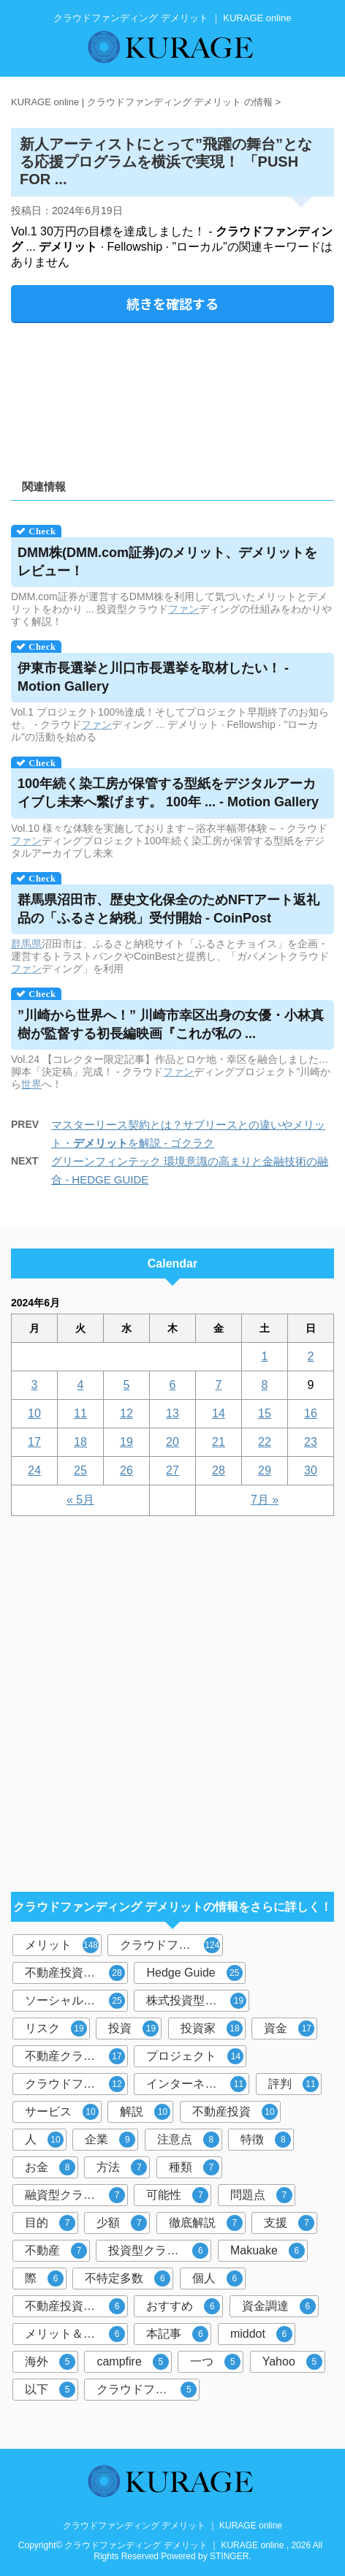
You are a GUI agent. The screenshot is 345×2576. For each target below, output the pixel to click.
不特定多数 (127, 2278)
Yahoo (292, 2362)
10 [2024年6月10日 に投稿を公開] (34, 1413)
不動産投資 (235, 2112)
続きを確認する (172, 303)
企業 (110, 2140)
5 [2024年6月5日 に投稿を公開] (127, 1385)
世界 (31, 1084)
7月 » (264, 1499)
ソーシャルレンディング (76, 2001)
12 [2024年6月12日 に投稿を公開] (126, 1413)
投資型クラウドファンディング (159, 2251)
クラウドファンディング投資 (76, 2084)
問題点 (261, 2195)
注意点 (188, 2140)
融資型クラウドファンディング (76, 2195)
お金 (50, 2167)
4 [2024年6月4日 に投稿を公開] (80, 1385)
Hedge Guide (194, 1973)
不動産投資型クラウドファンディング (76, 1973)
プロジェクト (194, 2056)
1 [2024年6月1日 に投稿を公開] (265, 1356)
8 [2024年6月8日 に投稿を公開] (265, 1385)
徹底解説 (206, 2223)
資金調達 (279, 2306)
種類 (194, 2167)
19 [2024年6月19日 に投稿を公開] (126, 1442)
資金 (289, 2028)
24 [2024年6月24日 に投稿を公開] (34, 1470)
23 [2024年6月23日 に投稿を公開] (310, 1442)
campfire (132, 2362)
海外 (50, 2362)
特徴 (265, 2140)
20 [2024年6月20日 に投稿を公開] (172, 1442)
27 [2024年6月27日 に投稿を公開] (172, 1470)
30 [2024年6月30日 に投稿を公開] (310, 1470)
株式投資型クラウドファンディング (197, 2001)
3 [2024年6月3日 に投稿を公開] (34, 1385)
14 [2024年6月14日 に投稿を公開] (218, 1413)
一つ (215, 2362)
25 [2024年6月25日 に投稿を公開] (80, 1470)
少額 (121, 2223)
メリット (62, 1945)
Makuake (267, 2251)
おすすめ (183, 2306)
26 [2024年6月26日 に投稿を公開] (126, 1470)
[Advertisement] (172, 395)
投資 (133, 2028)
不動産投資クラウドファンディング (76, 2306)
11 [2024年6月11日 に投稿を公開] (80, 1413)
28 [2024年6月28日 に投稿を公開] (218, 1470)
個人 (217, 2278)
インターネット (196, 2084)
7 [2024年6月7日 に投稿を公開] (219, 1385)
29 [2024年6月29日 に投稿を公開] (264, 1470)
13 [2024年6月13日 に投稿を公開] (172, 1413)
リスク (56, 2028)
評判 (293, 2084)
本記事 (177, 2334)
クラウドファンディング (171, 1945)
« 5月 (80, 1499)
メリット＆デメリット (76, 2334)
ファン (183, 609)
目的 (50, 2223)
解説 (145, 2112)
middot (261, 2334)
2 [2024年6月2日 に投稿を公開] (311, 1356)
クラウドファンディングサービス (148, 2390)
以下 (50, 2390)
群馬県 (26, 944)
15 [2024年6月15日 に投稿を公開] (264, 1413)
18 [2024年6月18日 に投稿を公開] (80, 1442)
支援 (289, 2223)
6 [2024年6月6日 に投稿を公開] (173, 1385)
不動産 (56, 2251)
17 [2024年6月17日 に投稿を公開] (34, 1442)
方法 (121, 2167)
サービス (62, 2112)
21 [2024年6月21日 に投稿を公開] (218, 1442)
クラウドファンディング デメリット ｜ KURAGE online (172, 2525)
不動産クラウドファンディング (76, 2056)
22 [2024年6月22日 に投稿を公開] (264, 1442)
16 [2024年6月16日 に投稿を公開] (310, 1413)
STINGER (229, 2556)
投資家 (212, 2028)
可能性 (177, 2195)
